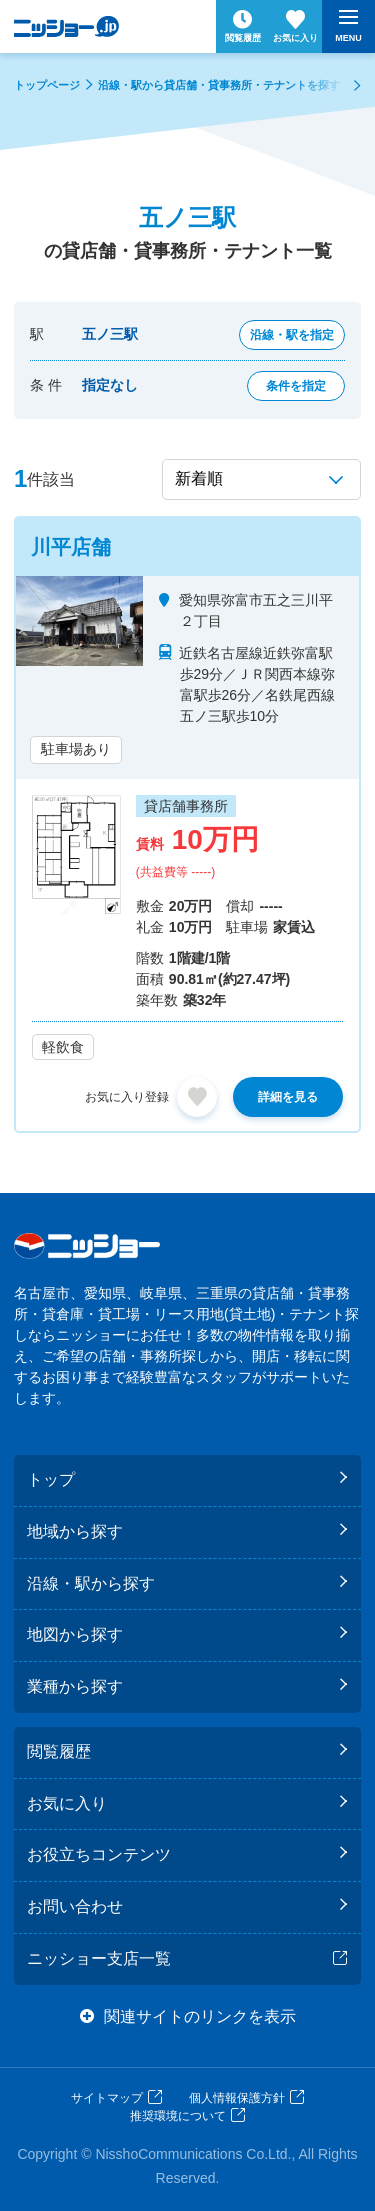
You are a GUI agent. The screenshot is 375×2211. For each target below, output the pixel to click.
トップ (51, 1479)
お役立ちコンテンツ (99, 1854)
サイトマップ (107, 2098)
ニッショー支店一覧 (99, 1958)
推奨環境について (178, 2116)
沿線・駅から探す (91, 1583)
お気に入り (67, 1803)
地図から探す (75, 1634)
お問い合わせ (75, 1906)
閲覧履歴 (59, 1751)
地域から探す (75, 1531)
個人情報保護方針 (237, 2098)
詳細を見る (288, 1097)
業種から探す (75, 1686)
